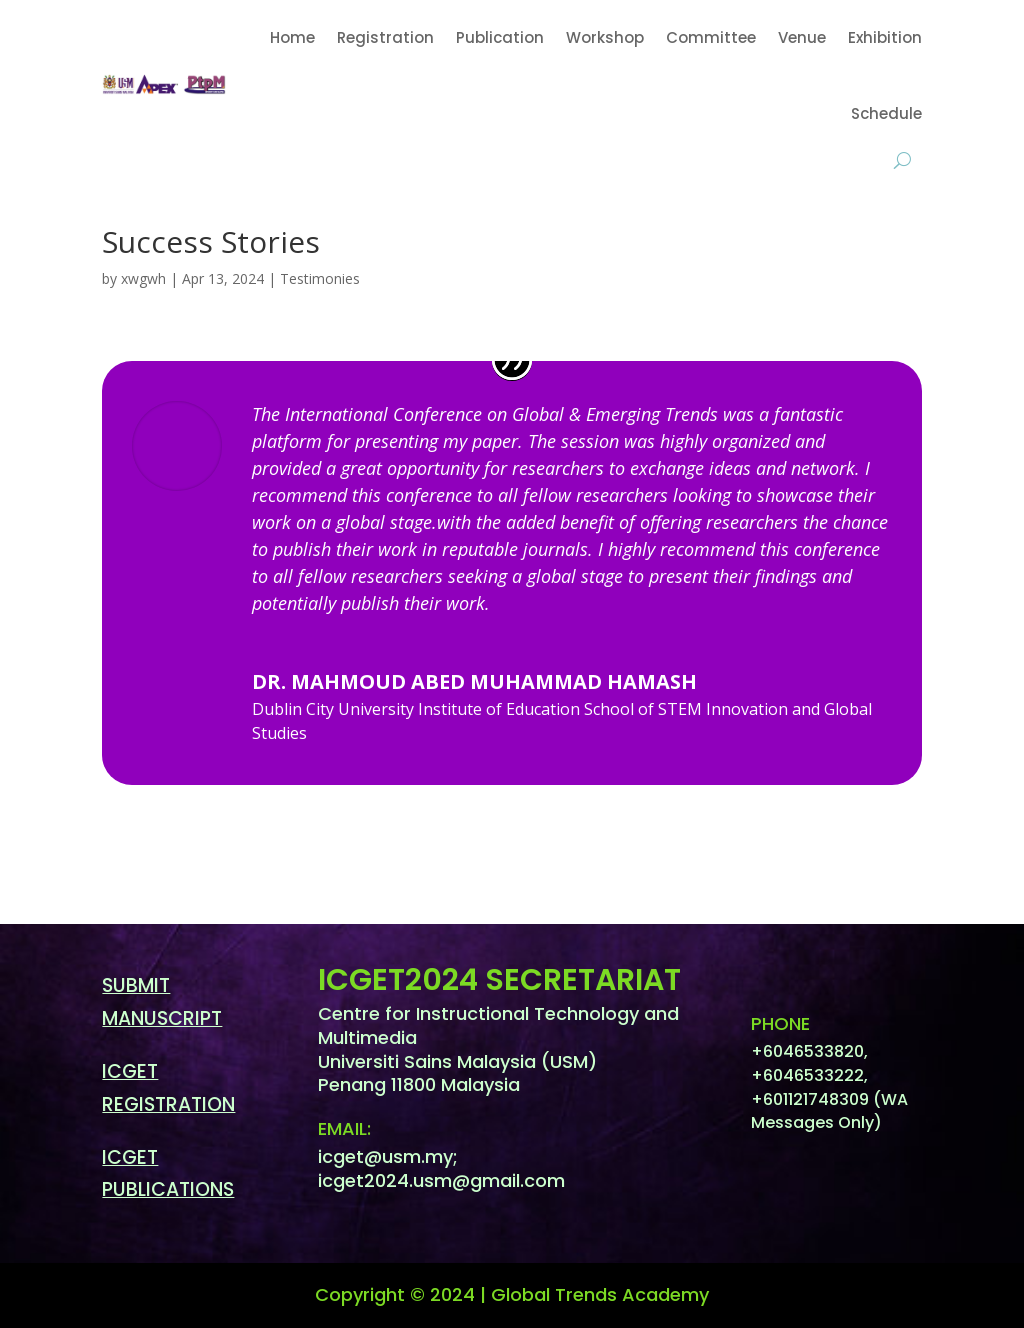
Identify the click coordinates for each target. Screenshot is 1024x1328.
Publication (500, 37)
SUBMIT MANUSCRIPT (162, 1001)
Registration (385, 37)
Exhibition (885, 37)
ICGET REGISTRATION (168, 1087)
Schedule (886, 113)
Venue (802, 37)
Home (292, 37)
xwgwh (143, 278)
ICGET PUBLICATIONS (168, 1173)
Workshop (605, 37)
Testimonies (320, 278)
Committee (711, 37)
